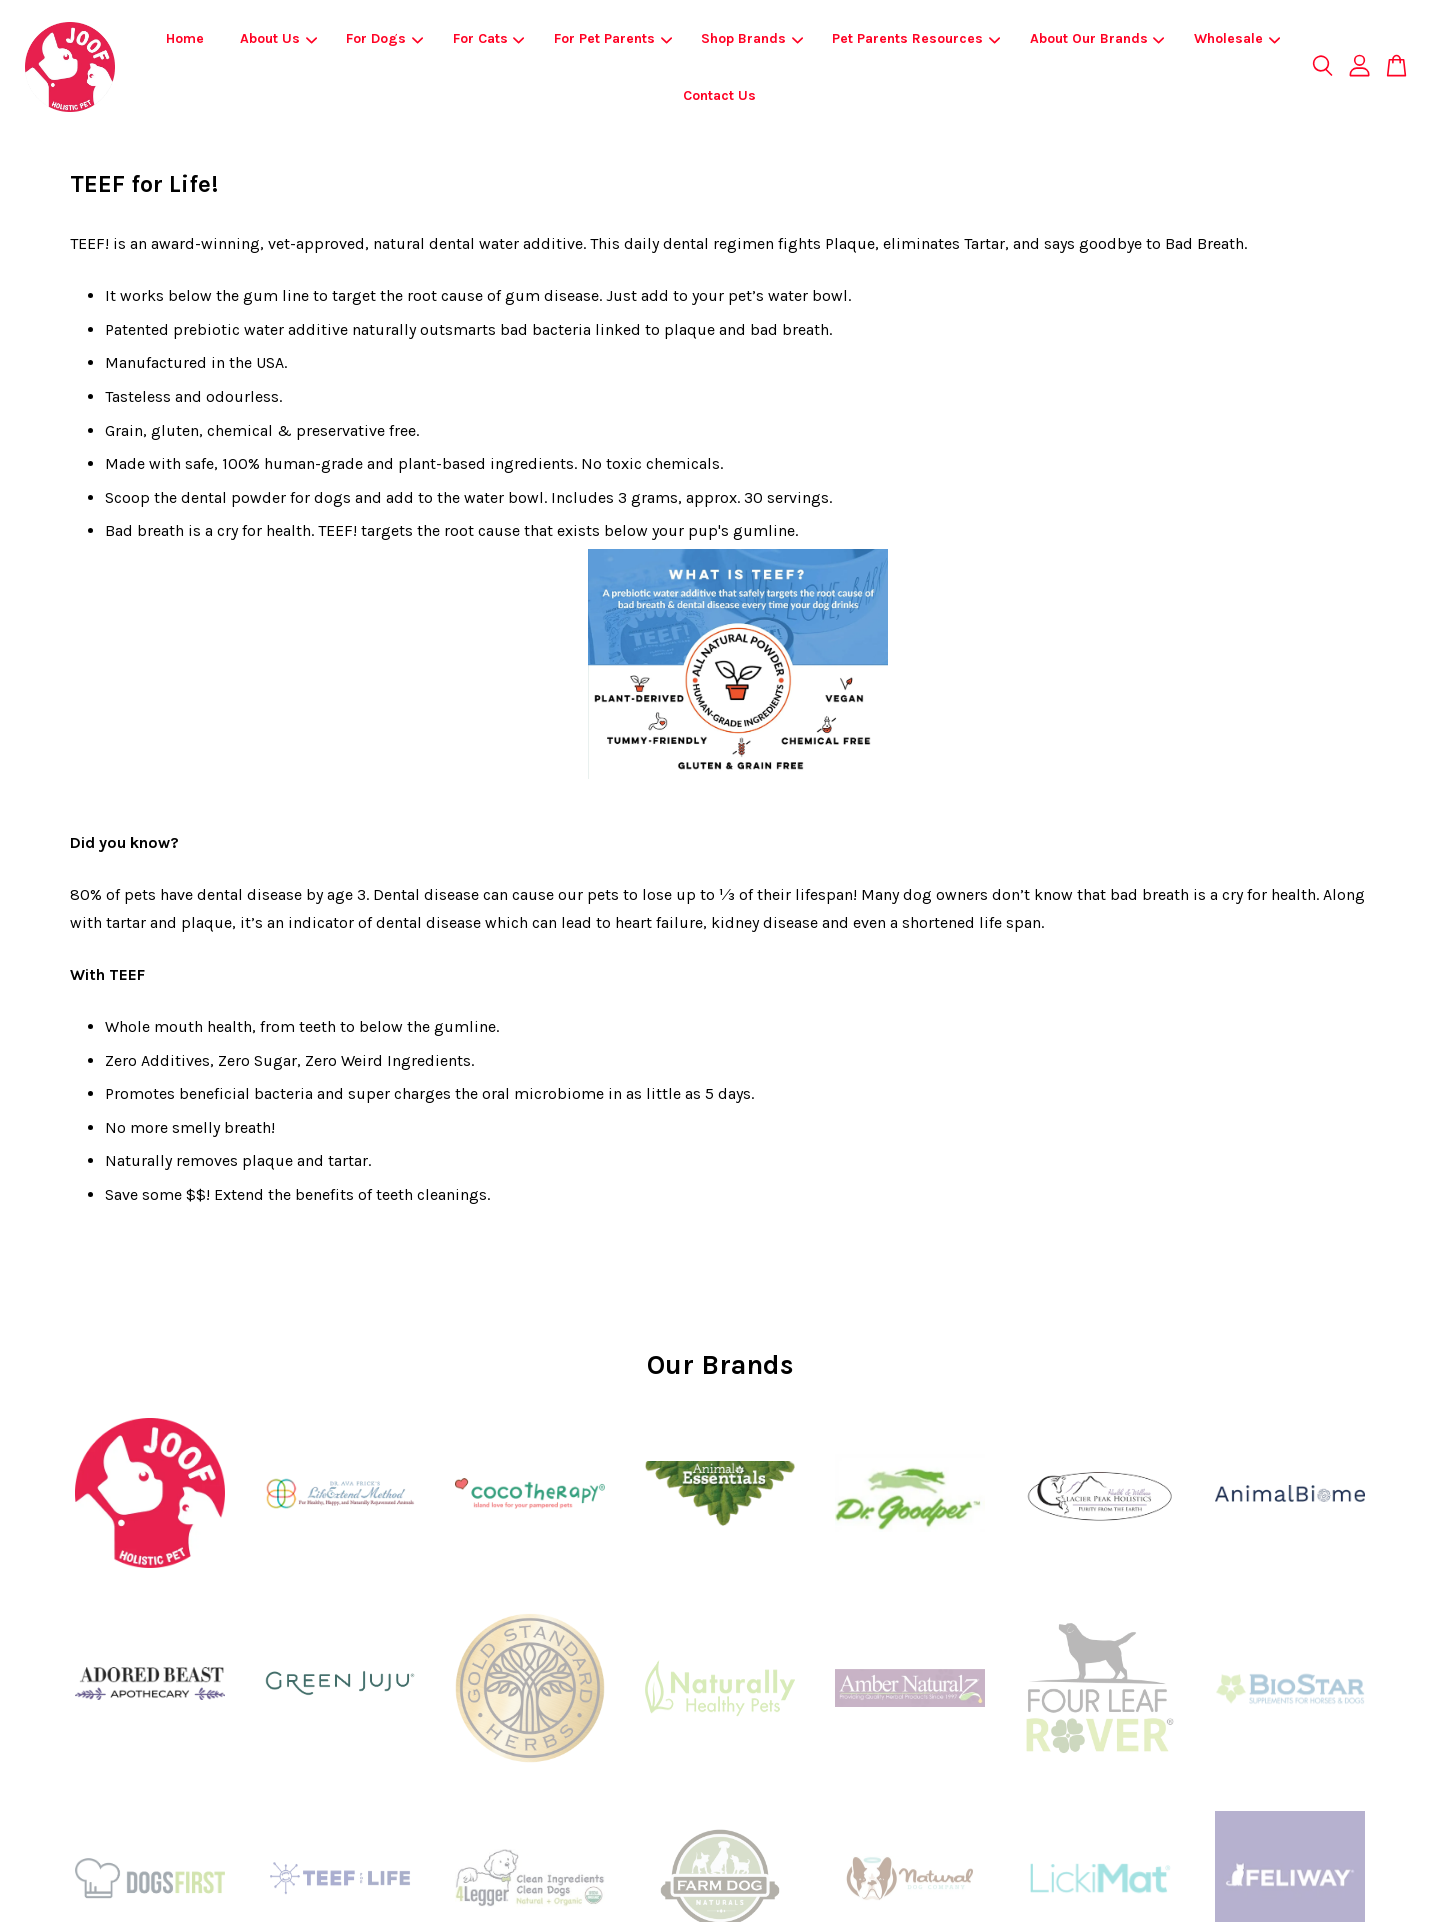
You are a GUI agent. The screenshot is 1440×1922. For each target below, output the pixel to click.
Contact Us (719, 95)
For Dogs (384, 38)
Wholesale (1237, 38)
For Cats (489, 38)
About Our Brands (1097, 38)
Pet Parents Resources (916, 38)
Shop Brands (752, 38)
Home (185, 38)
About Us (278, 38)
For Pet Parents (613, 38)
